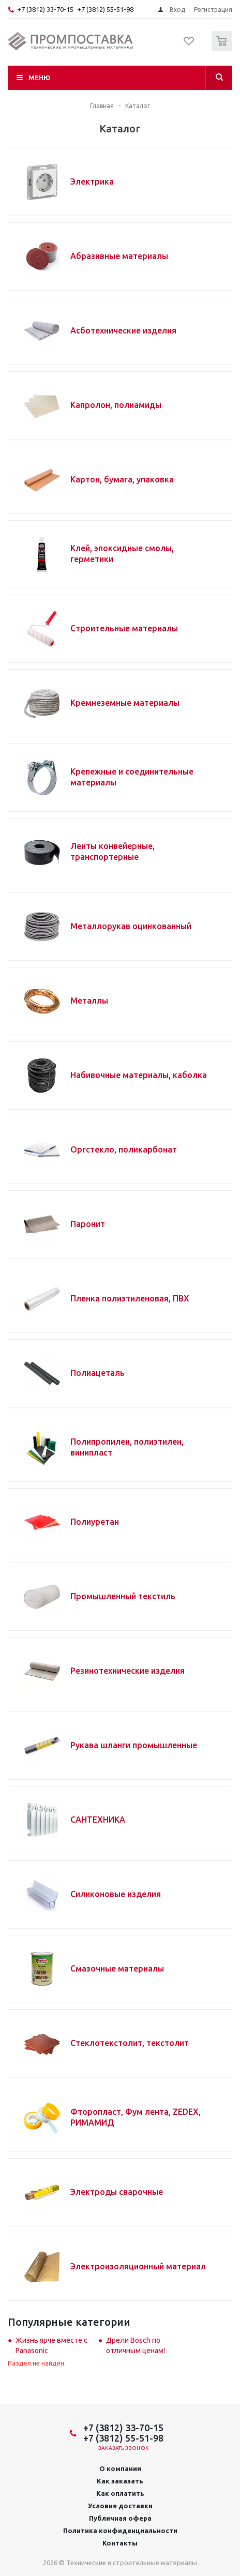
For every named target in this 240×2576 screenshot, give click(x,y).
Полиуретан (94, 1521)
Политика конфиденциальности (120, 2530)
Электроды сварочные (116, 2191)
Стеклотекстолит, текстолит (129, 2043)
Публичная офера (120, 2518)
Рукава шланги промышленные (133, 1745)
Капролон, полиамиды (115, 405)
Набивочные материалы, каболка (138, 1075)
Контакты (120, 2543)
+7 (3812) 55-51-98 (105, 9)
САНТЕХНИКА (97, 1819)
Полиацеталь (97, 1372)
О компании (120, 2468)
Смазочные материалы (117, 1968)
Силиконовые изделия (115, 1894)
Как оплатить (120, 2493)
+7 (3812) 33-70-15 (45, 9)
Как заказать (120, 2480)
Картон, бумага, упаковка (122, 479)
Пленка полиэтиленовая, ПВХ (129, 1298)
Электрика (92, 181)
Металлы (89, 1000)
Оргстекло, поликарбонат (123, 1149)
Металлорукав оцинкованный (130, 926)
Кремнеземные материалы (124, 702)
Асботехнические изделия (123, 330)
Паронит (87, 1224)
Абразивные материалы (119, 256)
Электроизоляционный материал (138, 2266)
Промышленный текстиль (122, 1596)
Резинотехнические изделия (127, 1670)
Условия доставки (120, 2505)
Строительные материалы (124, 628)
